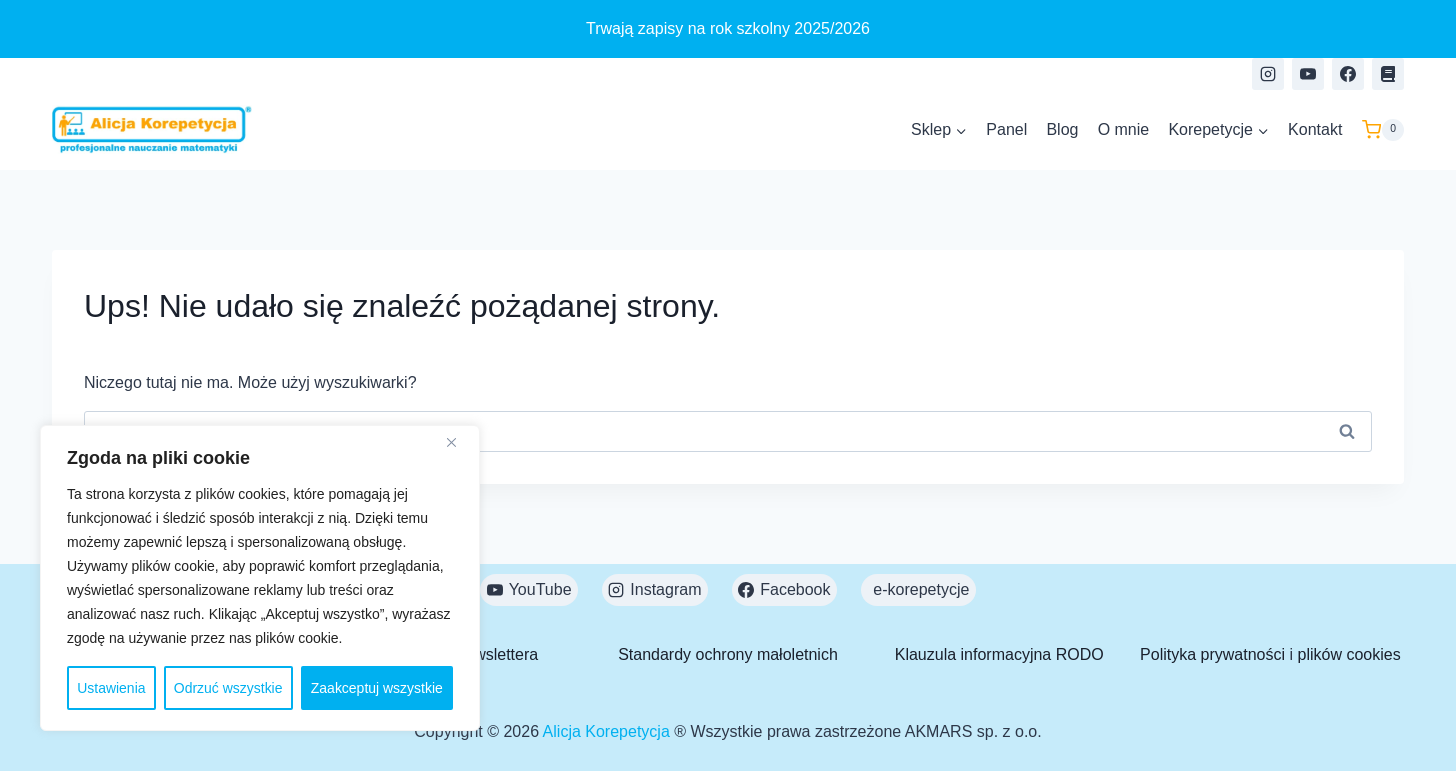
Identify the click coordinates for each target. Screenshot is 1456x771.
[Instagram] (1268, 74)
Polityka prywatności (1212, 654)
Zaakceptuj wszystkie (377, 688)
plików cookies (1349, 654)
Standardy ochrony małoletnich (728, 654)
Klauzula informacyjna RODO (999, 654)
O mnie (1124, 129)
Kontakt (1315, 129)
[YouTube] (1308, 74)
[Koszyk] (1383, 130)
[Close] (459, 442)
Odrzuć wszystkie (228, 688)
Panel (1006, 129)
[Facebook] (1348, 74)
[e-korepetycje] (1388, 74)
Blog (1062, 129)
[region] (260, 578)
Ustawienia (111, 688)
